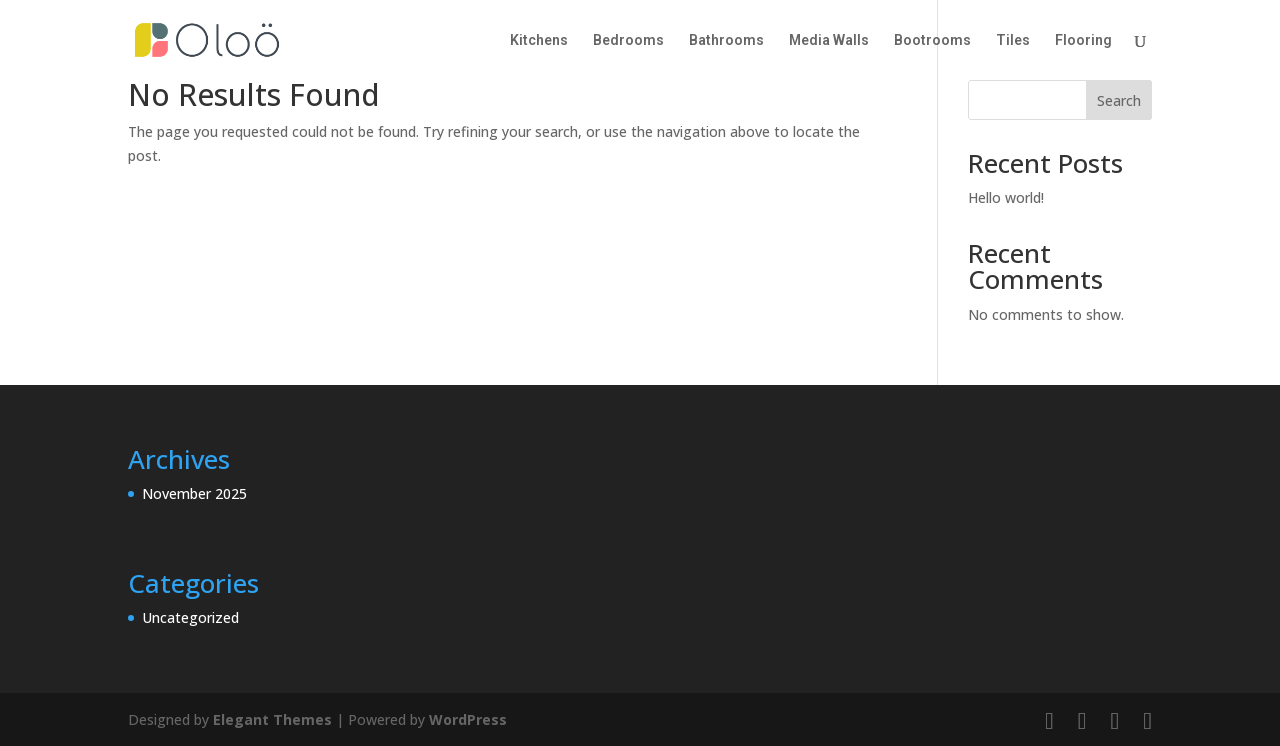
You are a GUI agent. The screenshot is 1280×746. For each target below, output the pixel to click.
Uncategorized (190, 617)
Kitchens (539, 40)
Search (1119, 100)
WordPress (468, 719)
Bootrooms (932, 40)
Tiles (1013, 40)
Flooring (1083, 40)
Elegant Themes (272, 719)
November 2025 (194, 493)
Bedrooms (628, 40)
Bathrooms (726, 40)
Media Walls (829, 40)
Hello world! (1006, 197)
